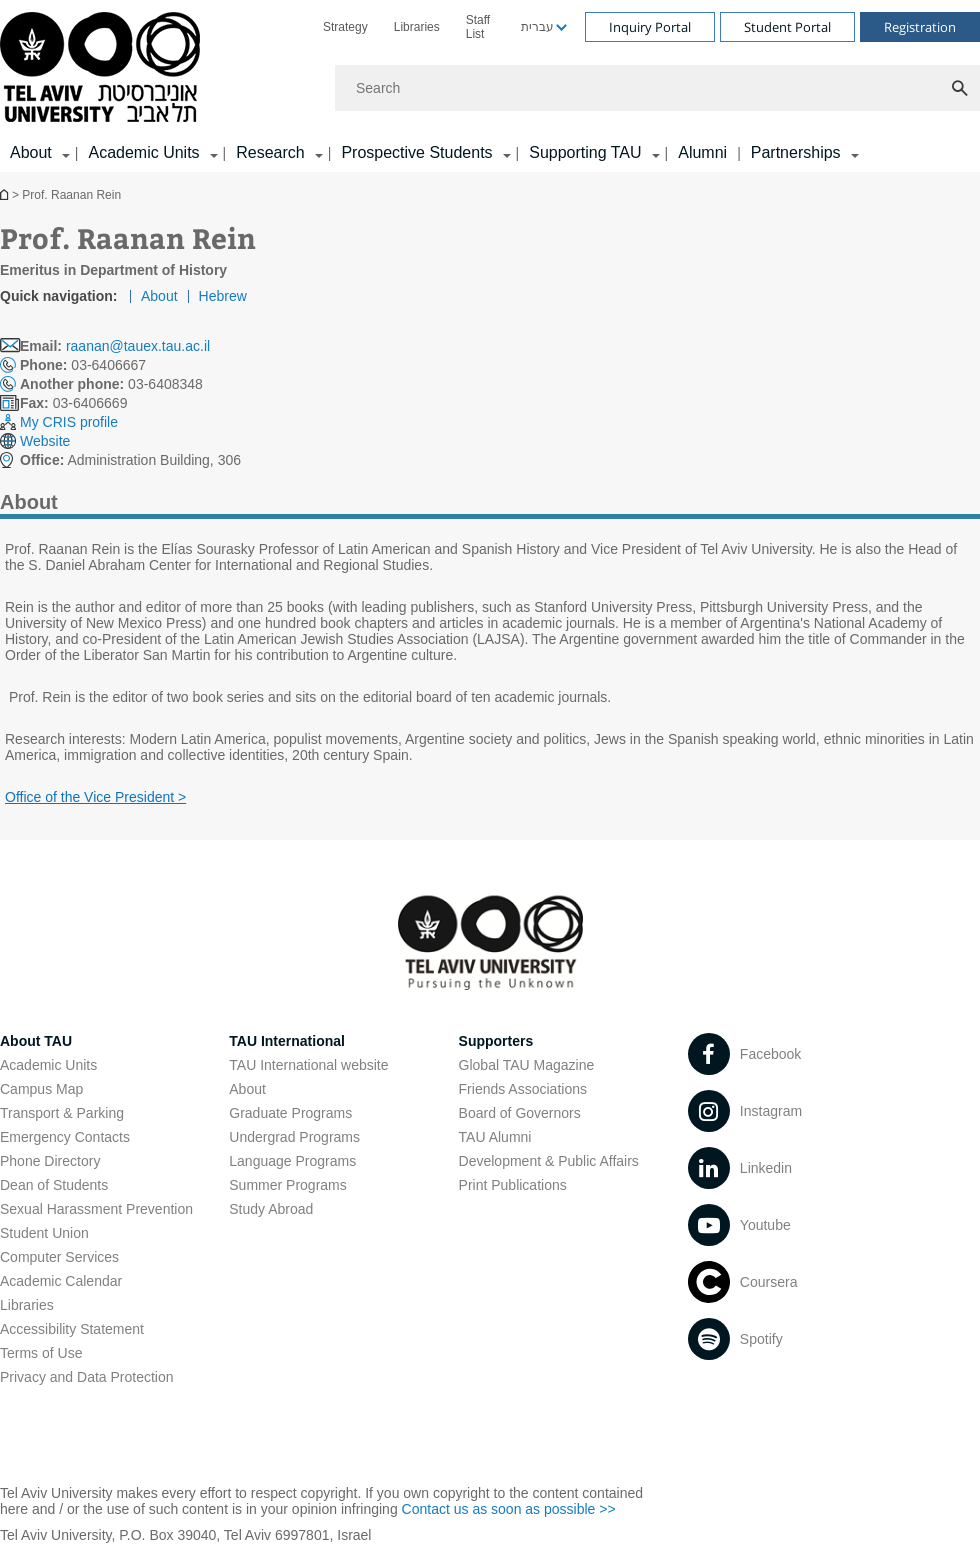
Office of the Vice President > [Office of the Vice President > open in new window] (95, 797)
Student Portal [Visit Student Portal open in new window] (787, 27)
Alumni (702, 152)
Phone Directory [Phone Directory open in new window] (50, 1161)
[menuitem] (345, 27)
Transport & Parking (62, 1113)
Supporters (496, 1041)
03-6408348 (111, 384)
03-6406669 (73, 403)
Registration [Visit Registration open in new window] (920, 27)
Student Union (44, 1233)
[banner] (490, 86)
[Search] (657, 88)
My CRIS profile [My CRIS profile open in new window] (69, 422)
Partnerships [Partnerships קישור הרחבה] (796, 152)
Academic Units (48, 1065)
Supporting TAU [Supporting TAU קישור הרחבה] (585, 152)
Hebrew (223, 296)
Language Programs (292, 1161)
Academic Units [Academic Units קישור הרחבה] (143, 152)
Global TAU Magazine (527, 1065)
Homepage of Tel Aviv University (6, 194)
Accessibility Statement (72, 1329)
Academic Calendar (61, 1281)
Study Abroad (271, 1209)
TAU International (287, 1041)
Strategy (345, 27)
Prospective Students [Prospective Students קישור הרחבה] (416, 152)
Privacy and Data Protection (87, 1377)
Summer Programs (287, 1185)
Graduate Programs (290, 1113)
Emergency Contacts (65, 1137)
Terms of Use (41, 1353)
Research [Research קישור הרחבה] (270, 152)
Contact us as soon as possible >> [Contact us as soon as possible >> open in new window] (509, 1509)
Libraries (417, 27)
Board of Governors (520, 1113)
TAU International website (308, 1065)
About (159, 296)
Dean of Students (54, 1185)
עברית (537, 27)
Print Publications (513, 1185)
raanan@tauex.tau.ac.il (138, 346)
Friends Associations (523, 1089)
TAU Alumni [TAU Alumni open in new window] (495, 1137)
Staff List (478, 27)
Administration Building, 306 (130, 460)
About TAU (36, 1041)
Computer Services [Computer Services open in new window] (59, 1257)
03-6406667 (83, 365)
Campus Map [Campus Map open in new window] (41, 1089)
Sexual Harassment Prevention (96, 1209)
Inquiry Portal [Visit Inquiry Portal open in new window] (650, 27)
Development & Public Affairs (549, 1161)
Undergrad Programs (294, 1137)
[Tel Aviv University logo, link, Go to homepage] (103, 68)
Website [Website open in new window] (45, 441)
